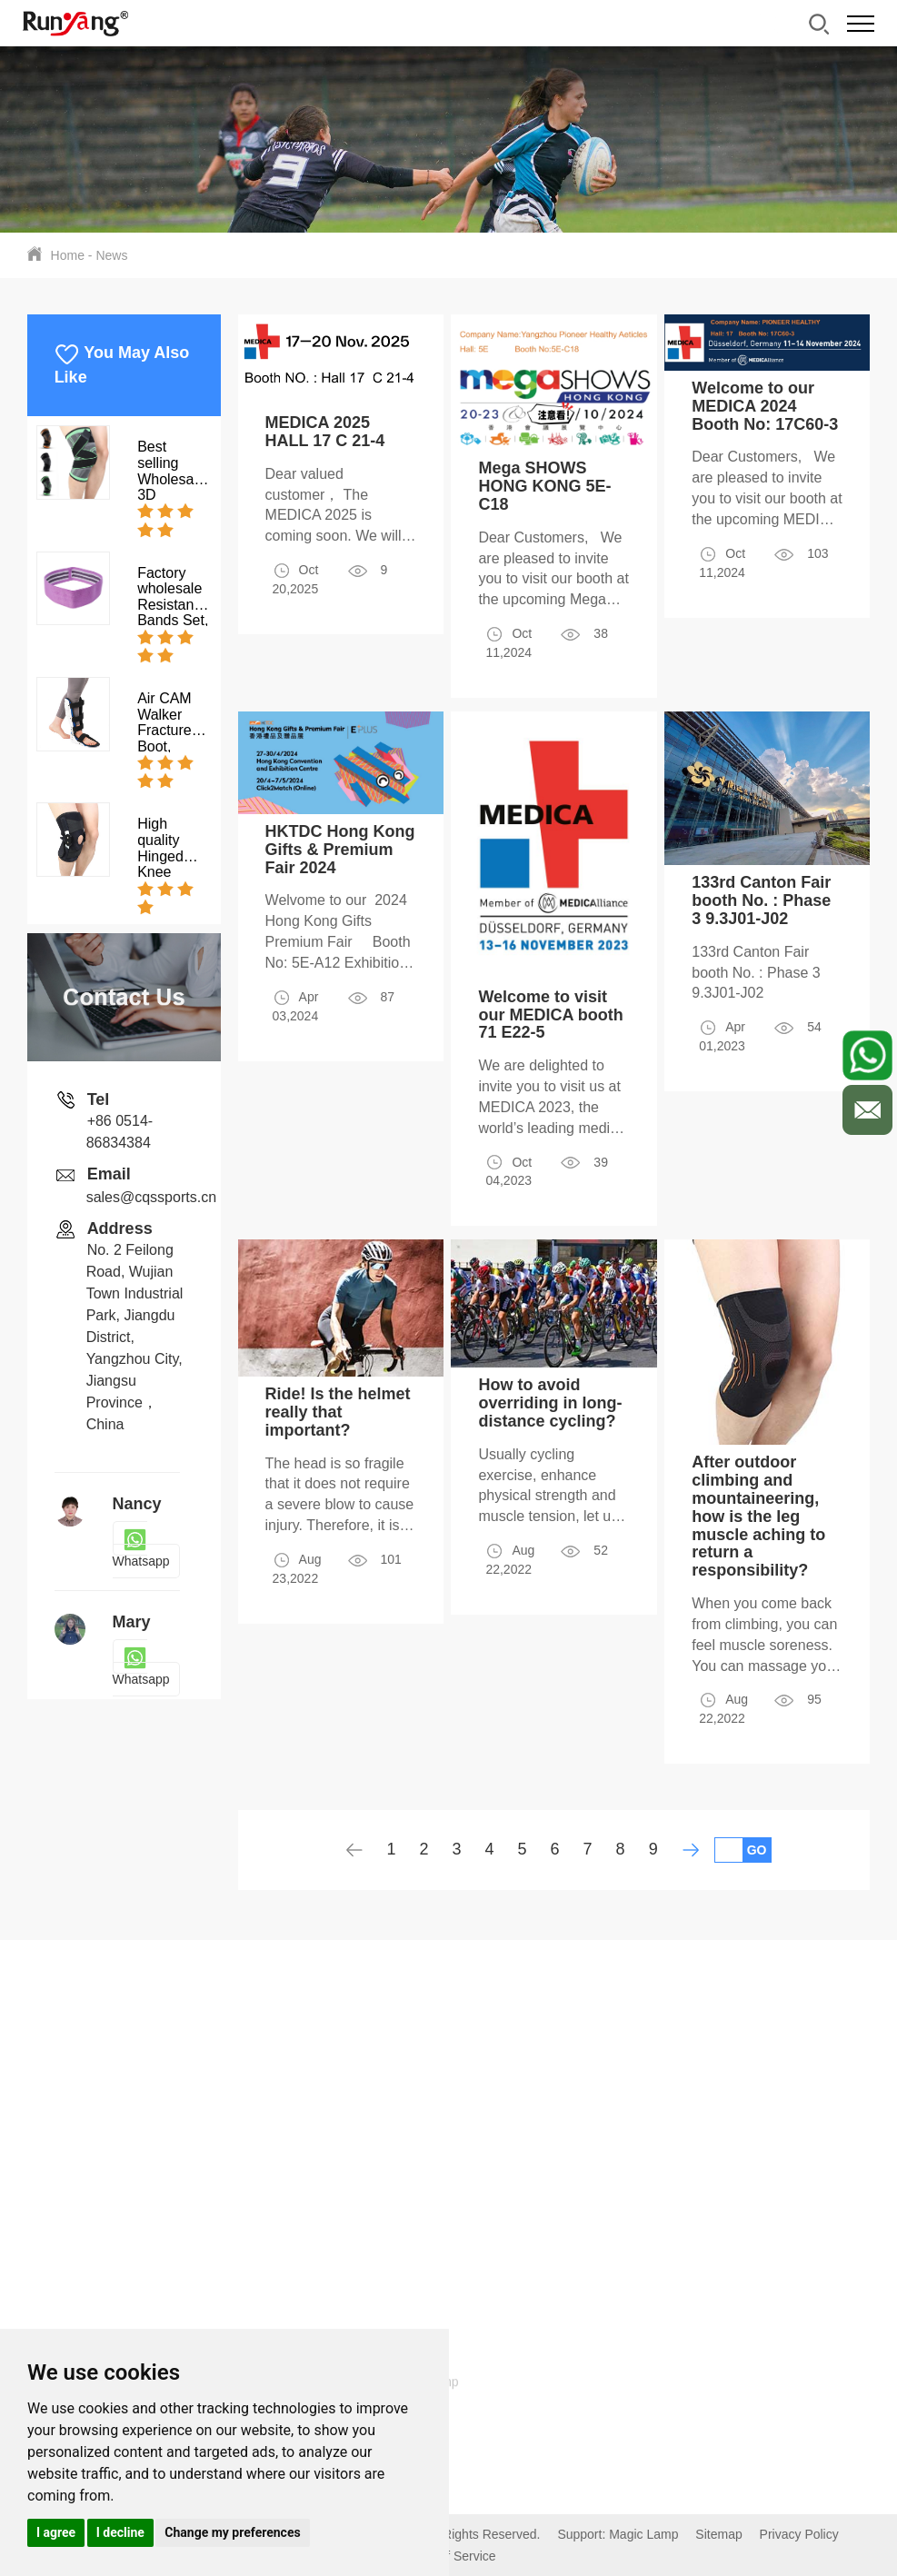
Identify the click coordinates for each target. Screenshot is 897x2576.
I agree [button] (55, 2532)
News (111, 255)
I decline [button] (120, 2532)
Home (68, 255)
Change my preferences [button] (232, 2532)
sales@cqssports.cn (151, 1197)
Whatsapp (141, 1549)
